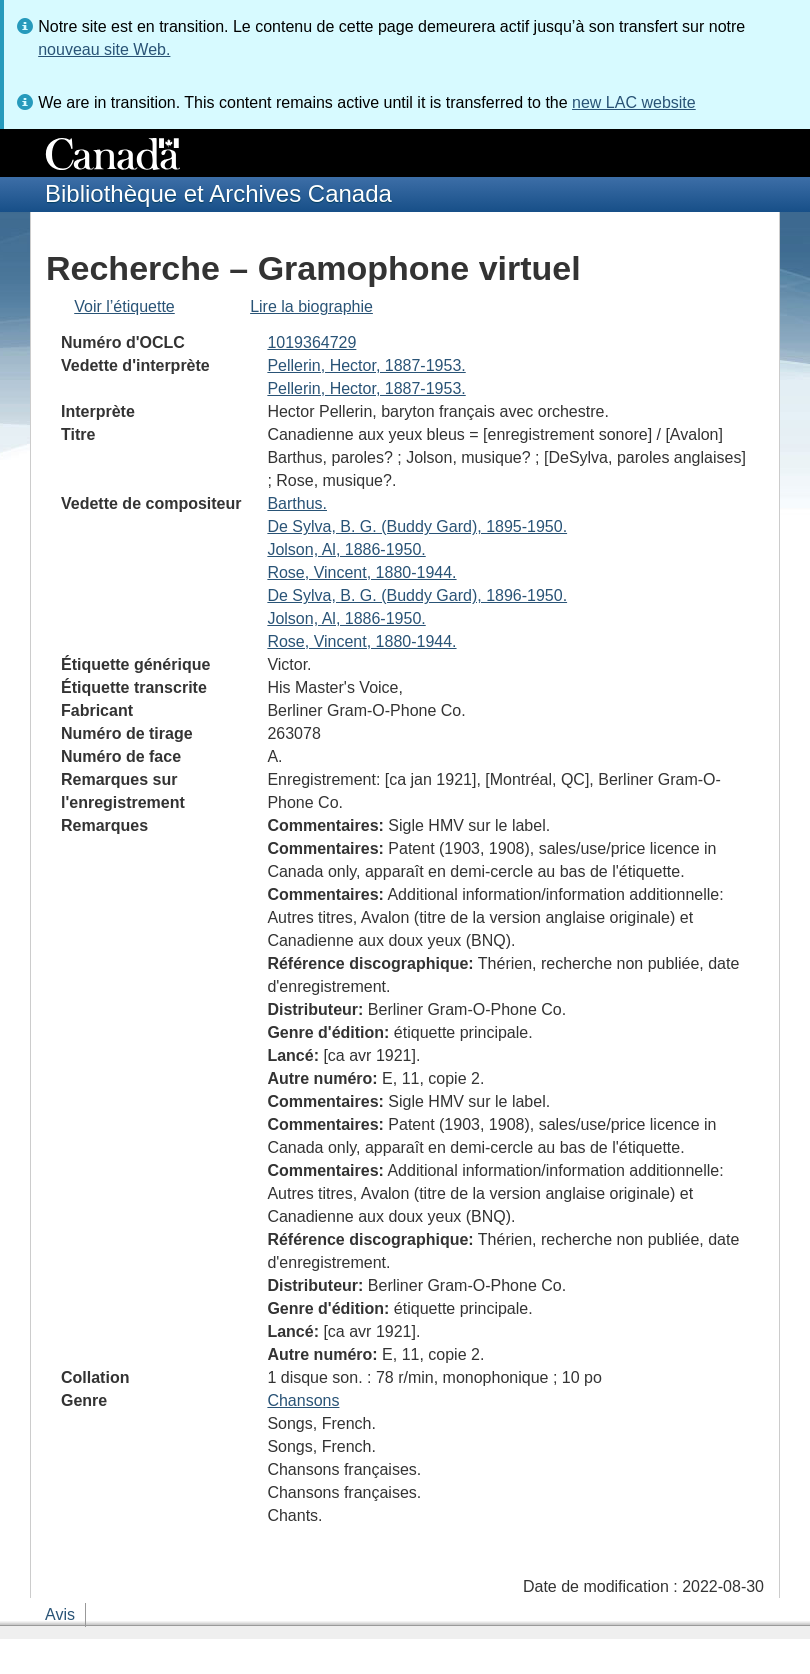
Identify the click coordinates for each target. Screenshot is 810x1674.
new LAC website (634, 102)
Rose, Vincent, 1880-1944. (361, 572)
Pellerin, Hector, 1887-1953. (366, 365)
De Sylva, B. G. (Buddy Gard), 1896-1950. (417, 595)
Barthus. (297, 503)
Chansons (303, 1400)
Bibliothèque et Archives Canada (218, 193)
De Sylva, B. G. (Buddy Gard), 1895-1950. (417, 526)
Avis (60, 1614)
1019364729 (311, 342)
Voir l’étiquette (124, 306)
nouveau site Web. (104, 49)
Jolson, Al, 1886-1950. (346, 549)
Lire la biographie (311, 306)
